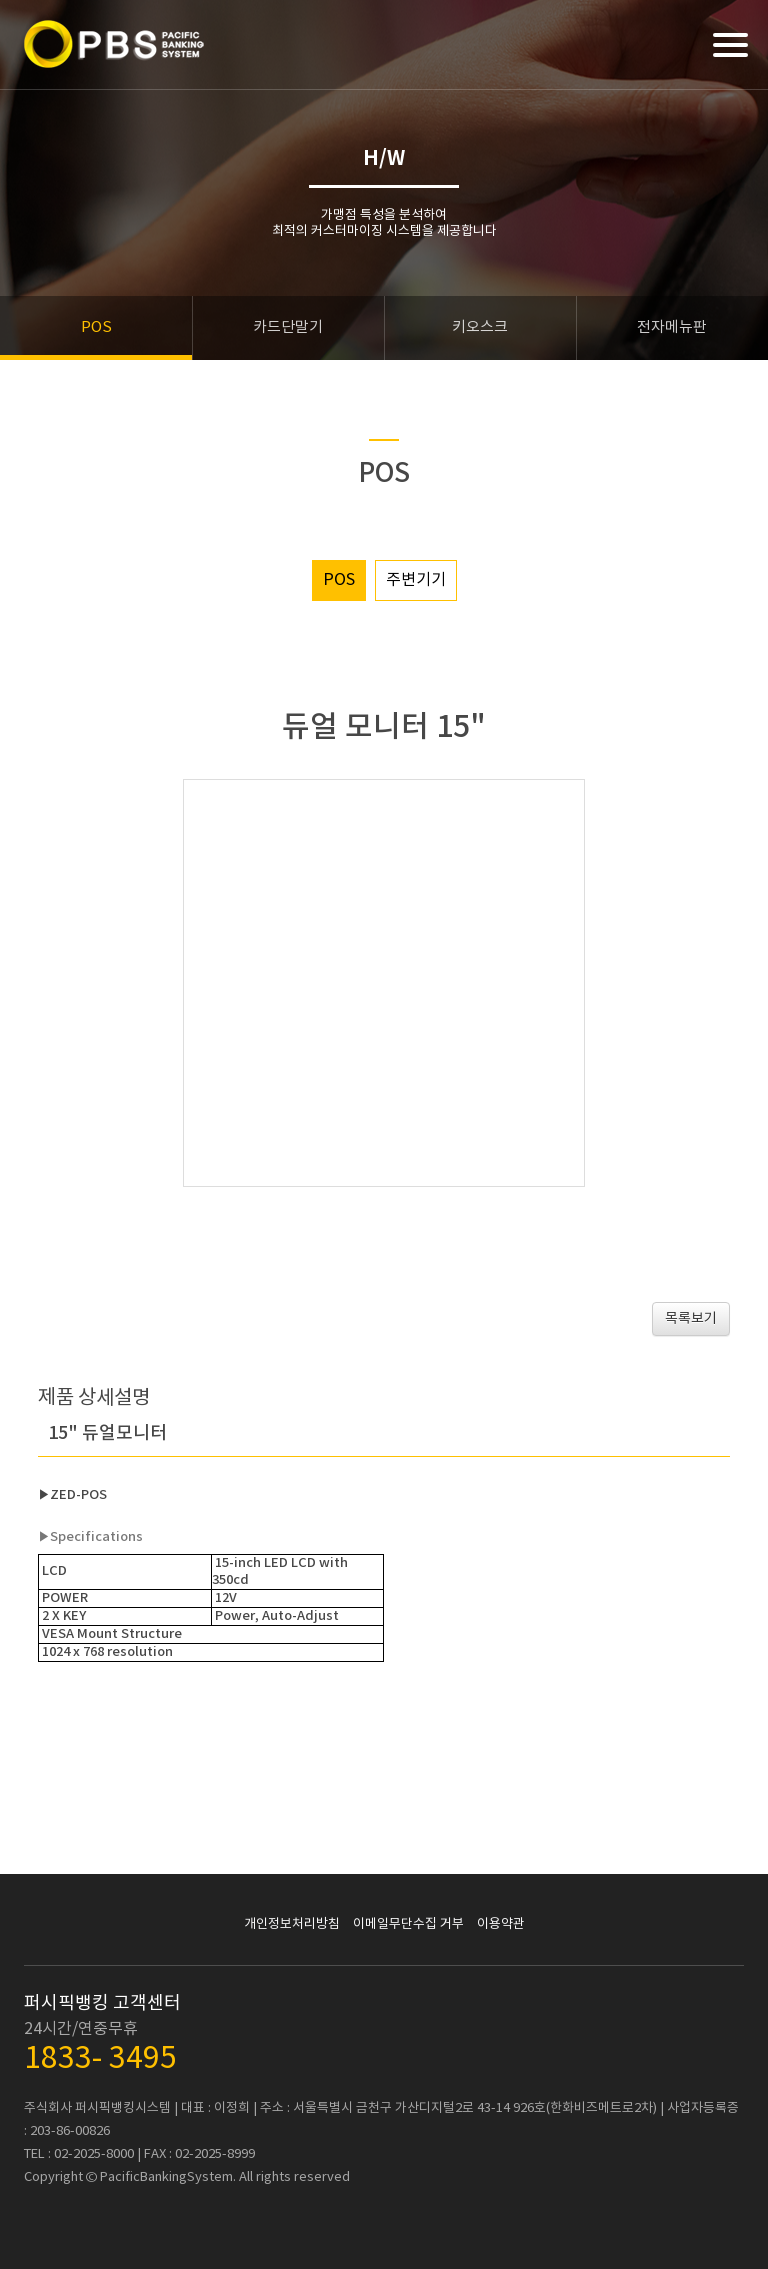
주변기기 (416, 580)
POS (339, 580)
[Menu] (730, 45)
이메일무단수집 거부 (408, 1924)
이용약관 (501, 1924)
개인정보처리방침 (292, 1924)
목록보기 (691, 1319)
